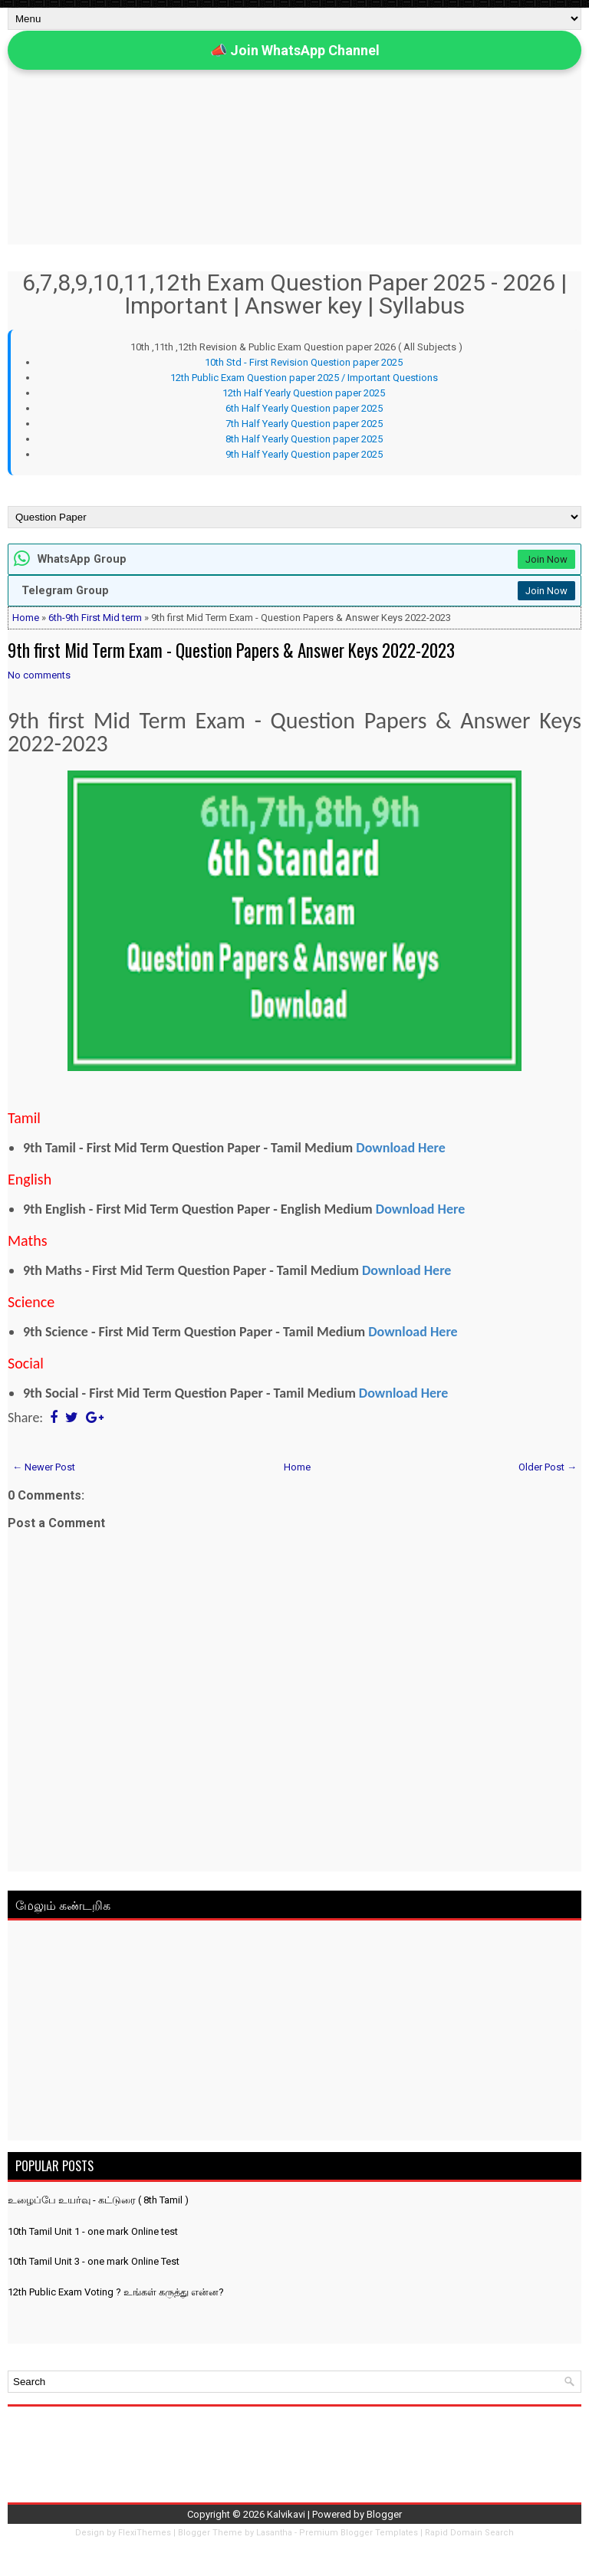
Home (25, 617)
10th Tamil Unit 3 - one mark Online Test (93, 2261)
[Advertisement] (294, 2033)
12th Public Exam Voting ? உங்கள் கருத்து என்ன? (116, 2292)
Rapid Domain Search (469, 2533)
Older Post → (547, 1467)
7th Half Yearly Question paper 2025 (304, 423)
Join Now (546, 559)
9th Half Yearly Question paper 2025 (304, 454)
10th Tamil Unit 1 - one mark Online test (93, 2231)
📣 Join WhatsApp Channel (295, 50)
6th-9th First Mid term (95, 617)
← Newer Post (43, 1467)
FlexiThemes (144, 2533)
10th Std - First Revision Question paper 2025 (304, 362)
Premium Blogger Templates (358, 2533)
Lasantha (274, 2533)
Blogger (384, 2514)
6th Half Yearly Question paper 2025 (304, 408)
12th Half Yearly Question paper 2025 (303, 393)
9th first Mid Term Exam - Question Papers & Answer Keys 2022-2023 (231, 650)
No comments (39, 675)
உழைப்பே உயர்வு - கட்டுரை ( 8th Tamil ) (98, 2200)
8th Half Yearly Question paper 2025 (304, 439)
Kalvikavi (286, 2514)
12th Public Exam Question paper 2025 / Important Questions (304, 377)
